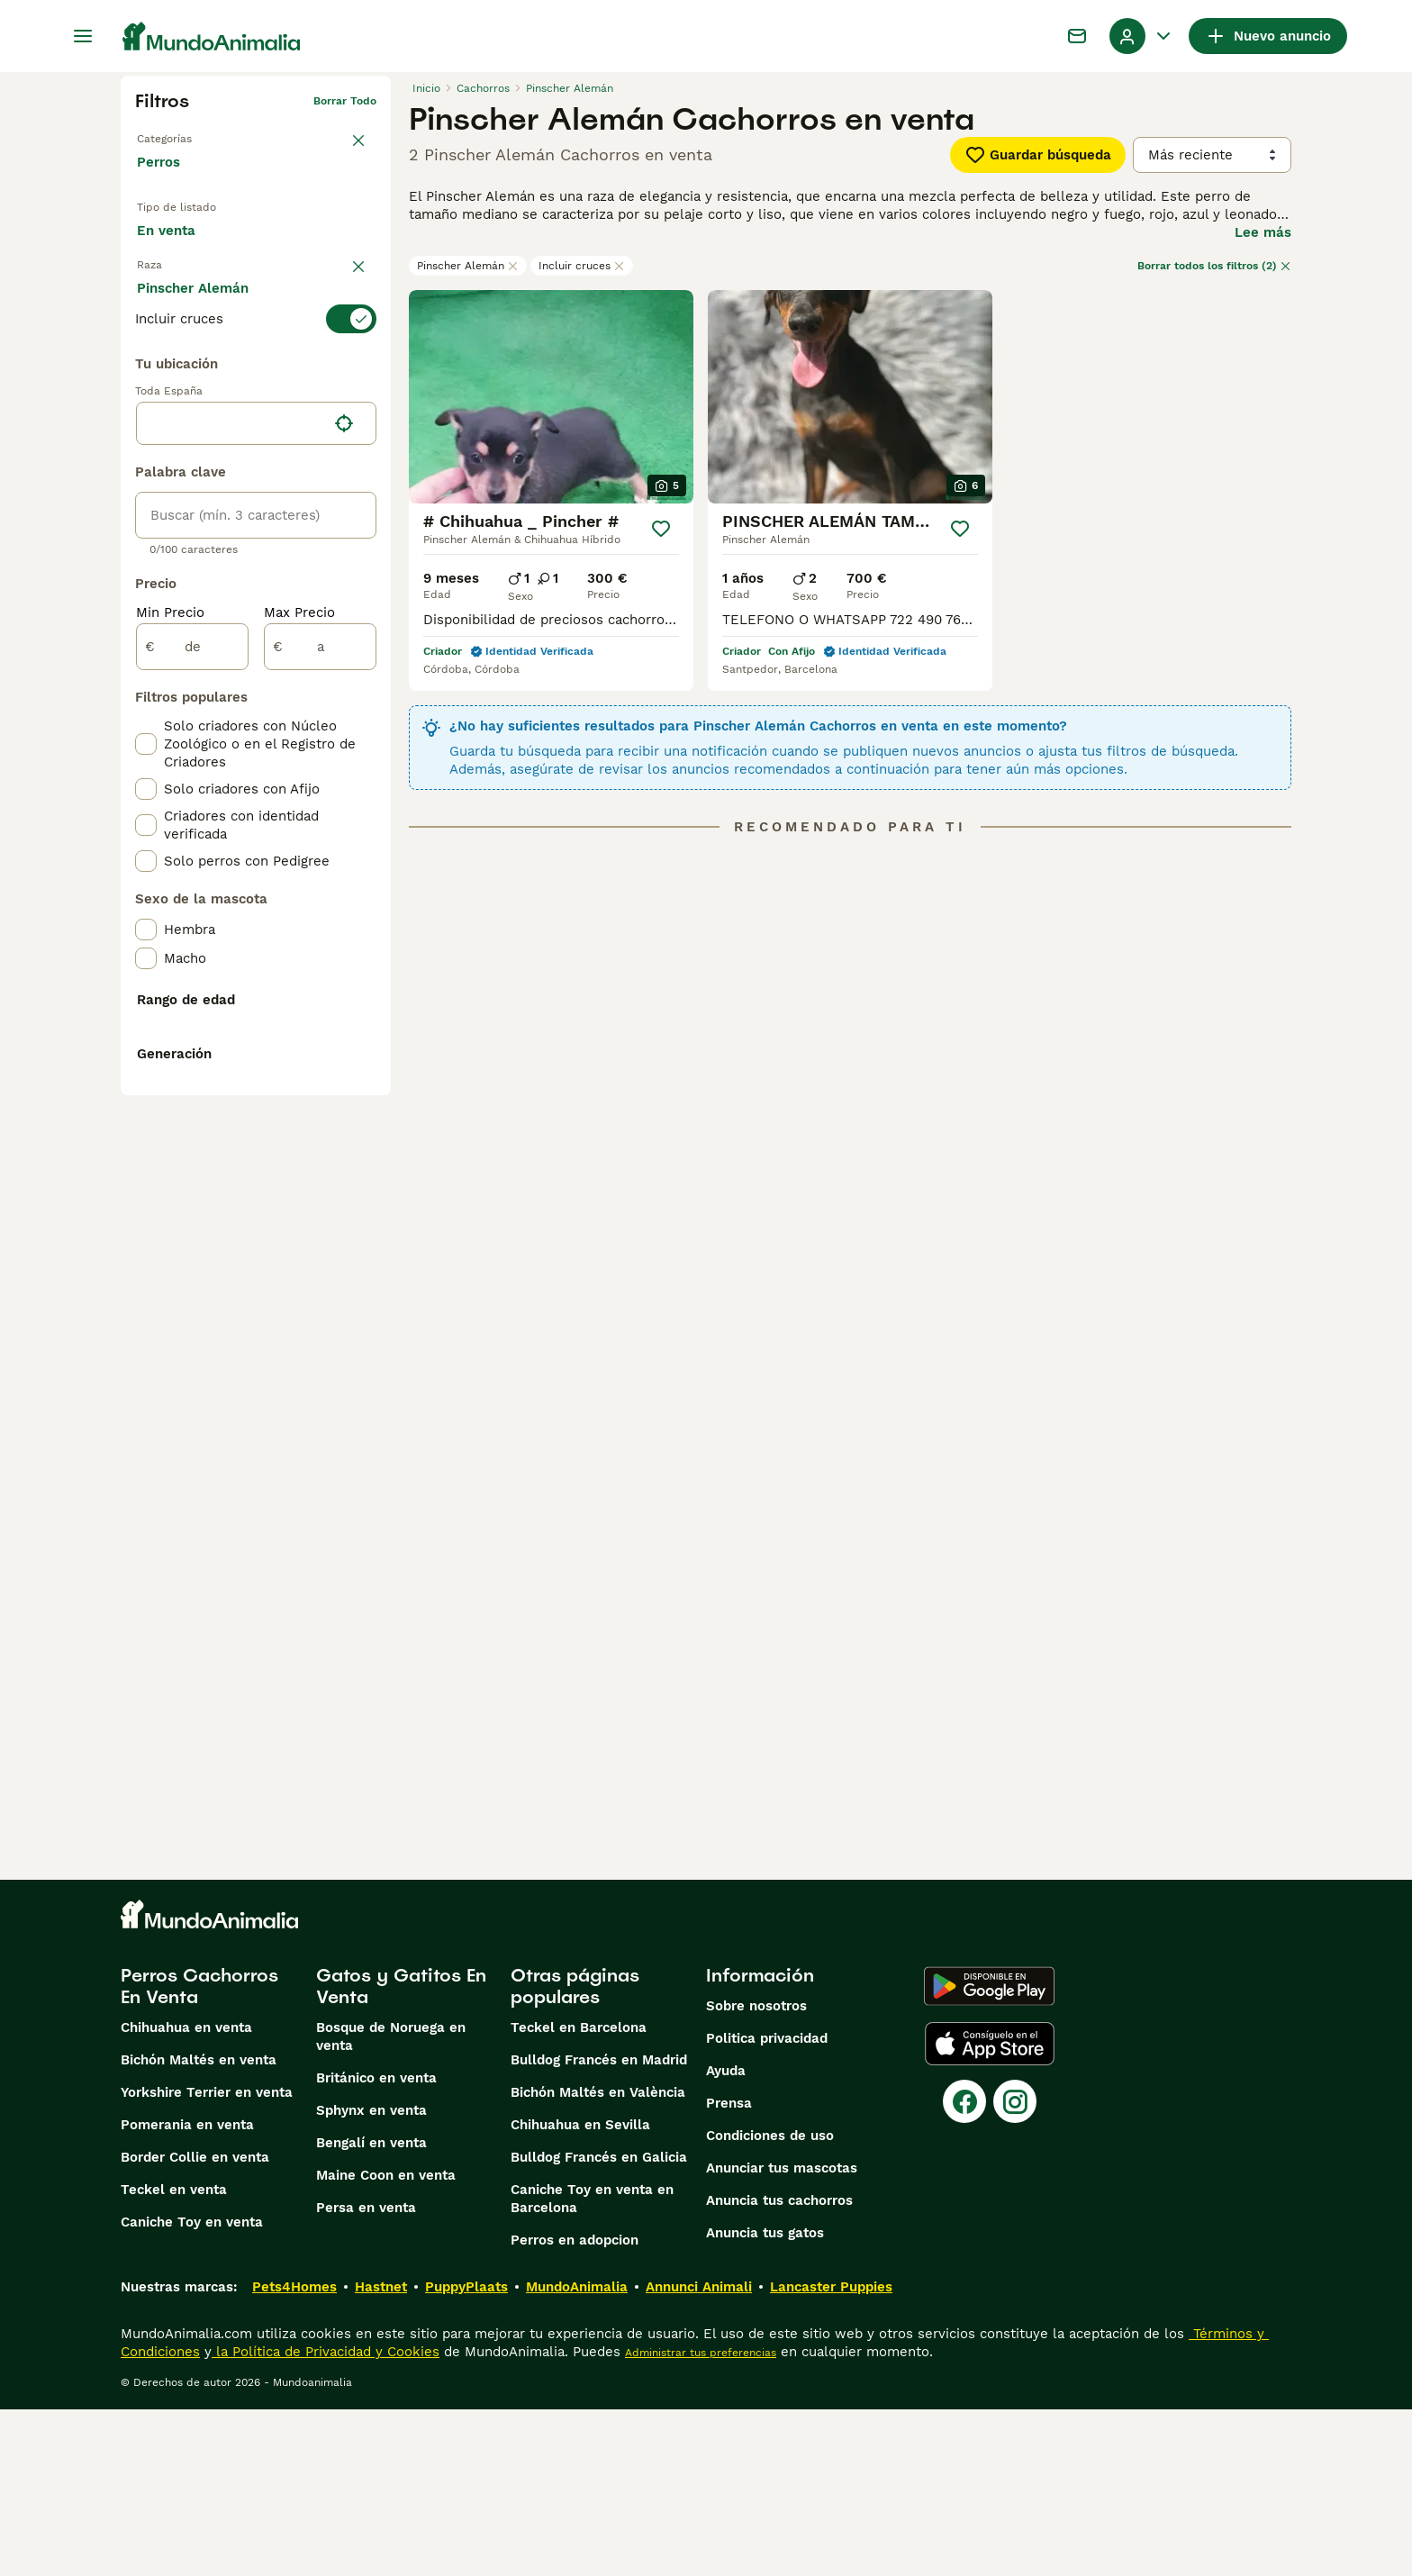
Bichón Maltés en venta (198, 2226)
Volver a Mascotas (185, 129)
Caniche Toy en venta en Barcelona (592, 2365)
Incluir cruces (582, 265)
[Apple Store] (990, 2210)
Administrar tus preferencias (700, 2519)
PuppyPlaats (466, 2453)
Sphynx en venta (371, 2277)
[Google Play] (989, 2152)
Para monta (189, 278)
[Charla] (1077, 36)
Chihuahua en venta (186, 2194)
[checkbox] (146, 445)
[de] (192, 1050)
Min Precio (170, 1016)
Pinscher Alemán (468, 265)
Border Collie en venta (195, 2324)
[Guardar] (661, 529)
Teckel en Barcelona (579, 2194)
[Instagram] (1014, 2268)
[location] (256, 826)
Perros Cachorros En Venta (199, 2152)
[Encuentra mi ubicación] (344, 827)
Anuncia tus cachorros (779, 2367)
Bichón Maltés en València (598, 2259)
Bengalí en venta (371, 2309)
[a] (320, 1050)
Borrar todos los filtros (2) (1214, 265)
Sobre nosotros (756, 2172)
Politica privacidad (767, 2205)
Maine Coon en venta (386, 2342)
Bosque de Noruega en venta (391, 2203)
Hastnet (381, 2453)
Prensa (729, 2270)
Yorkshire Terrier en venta (207, 2259)
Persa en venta (366, 2374)
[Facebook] (964, 2268)
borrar (359, 322)
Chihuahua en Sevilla (580, 2291)
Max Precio (299, 1016)
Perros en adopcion (574, 2407)
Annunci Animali (699, 2453)
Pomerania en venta (187, 2291)
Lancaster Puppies (831, 2453)
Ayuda (726, 2237)
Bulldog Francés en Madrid (599, 2226)
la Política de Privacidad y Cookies (325, 2518)
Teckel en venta (174, 2356)
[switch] (255, 354)
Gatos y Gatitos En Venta (401, 2152)
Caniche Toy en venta (192, 2389)
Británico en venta (376, 2244)
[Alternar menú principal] (83, 36)
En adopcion (287, 237)
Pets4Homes (294, 2453)
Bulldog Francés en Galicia (599, 2324)
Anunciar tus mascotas (781, 2335)
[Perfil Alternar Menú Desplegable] (1141, 36)
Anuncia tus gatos (765, 2399)
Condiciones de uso (770, 2302)
